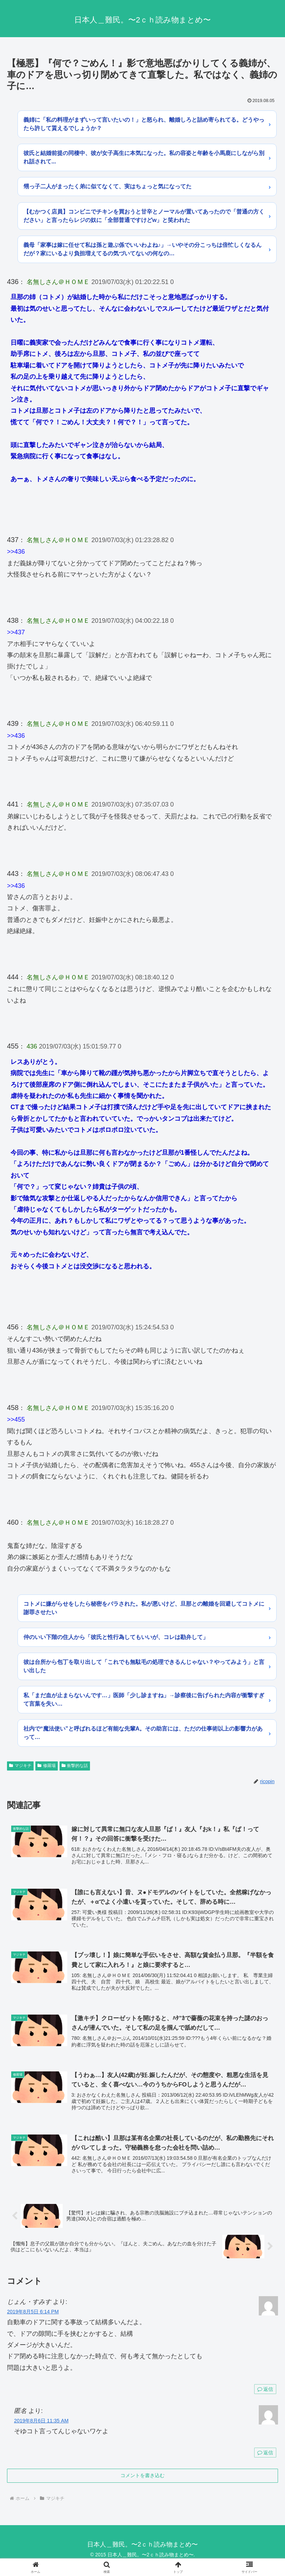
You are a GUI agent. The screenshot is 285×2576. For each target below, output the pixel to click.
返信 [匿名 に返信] (265, 2454)
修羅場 (46, 1765)
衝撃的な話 (75, 1765)
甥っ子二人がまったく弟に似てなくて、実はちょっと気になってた (107, 186)
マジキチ (20, 1765)
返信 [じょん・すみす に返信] (265, 2390)
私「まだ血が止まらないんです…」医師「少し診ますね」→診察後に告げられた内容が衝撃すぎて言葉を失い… (143, 1699)
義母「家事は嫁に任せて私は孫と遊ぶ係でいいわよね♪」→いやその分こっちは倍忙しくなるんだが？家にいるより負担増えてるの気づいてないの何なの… (142, 249)
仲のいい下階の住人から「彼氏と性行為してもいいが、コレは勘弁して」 (115, 1637)
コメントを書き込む (142, 2477)
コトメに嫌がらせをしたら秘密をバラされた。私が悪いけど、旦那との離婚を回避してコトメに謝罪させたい (143, 1608)
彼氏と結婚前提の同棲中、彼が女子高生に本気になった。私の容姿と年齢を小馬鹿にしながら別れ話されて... (143, 157)
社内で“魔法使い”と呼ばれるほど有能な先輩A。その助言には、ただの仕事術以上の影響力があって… (143, 1733)
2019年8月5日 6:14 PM (33, 2313)
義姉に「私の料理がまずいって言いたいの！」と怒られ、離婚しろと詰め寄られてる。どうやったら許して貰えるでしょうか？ (143, 124)
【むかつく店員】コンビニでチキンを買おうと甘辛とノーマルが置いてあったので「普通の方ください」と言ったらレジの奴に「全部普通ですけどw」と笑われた (143, 216)
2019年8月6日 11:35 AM (41, 2422)
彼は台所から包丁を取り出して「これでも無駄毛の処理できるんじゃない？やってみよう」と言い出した (143, 1666)
